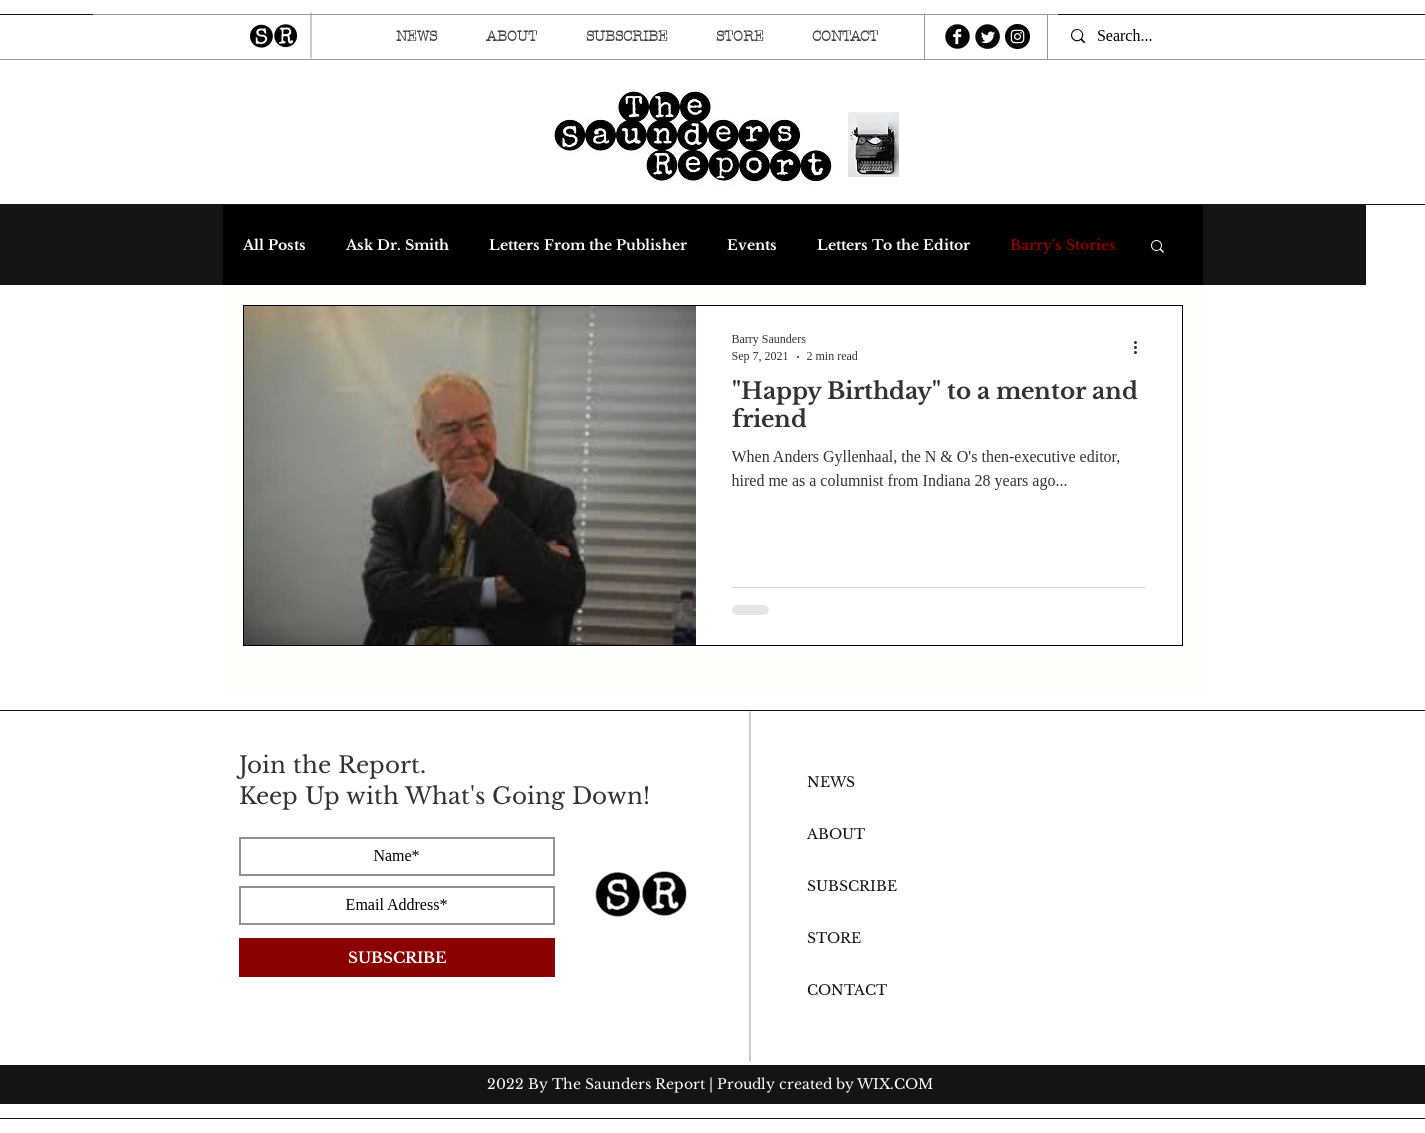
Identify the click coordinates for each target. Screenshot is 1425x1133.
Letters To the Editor (893, 245)
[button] (1157, 247)
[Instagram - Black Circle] (1017, 36)
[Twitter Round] (987, 36)
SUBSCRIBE (852, 886)
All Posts (274, 245)
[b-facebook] (957, 36)
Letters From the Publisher (588, 245)
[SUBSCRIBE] (397, 957)
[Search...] (1133, 36)
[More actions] (1143, 347)
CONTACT (847, 990)
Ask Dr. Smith (397, 245)
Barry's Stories (1063, 245)
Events (752, 245)
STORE (834, 938)
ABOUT (836, 834)
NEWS (831, 782)
